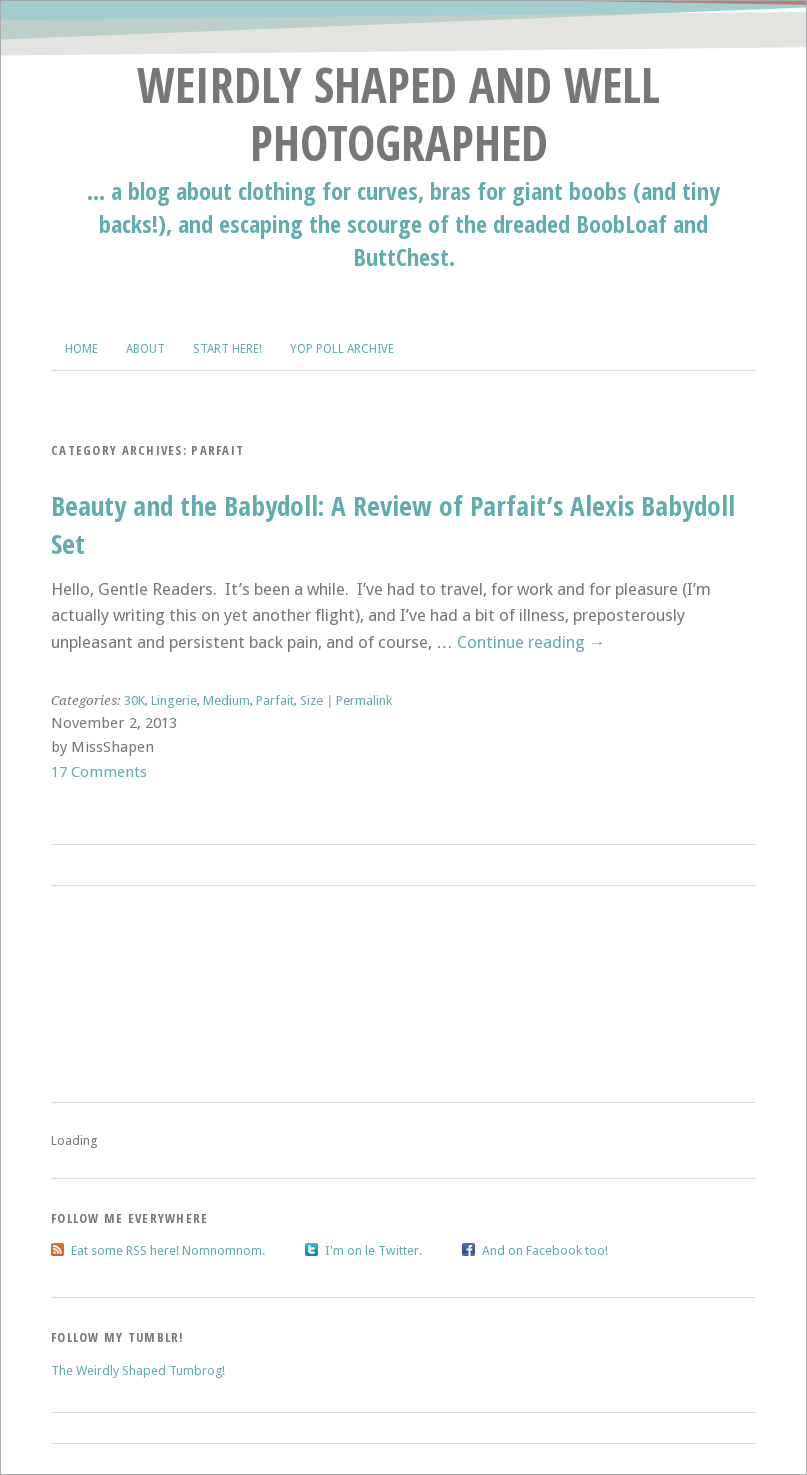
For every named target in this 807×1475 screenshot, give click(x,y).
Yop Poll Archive (342, 349)
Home (81, 349)
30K (134, 700)
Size (311, 700)
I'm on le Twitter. (373, 1250)
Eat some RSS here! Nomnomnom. (168, 1250)
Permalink (364, 700)
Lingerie (174, 700)
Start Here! (227, 349)
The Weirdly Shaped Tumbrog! (138, 1370)
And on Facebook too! (545, 1250)
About (145, 349)
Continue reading (531, 642)
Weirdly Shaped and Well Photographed (398, 113)
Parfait (275, 700)
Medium (226, 700)
